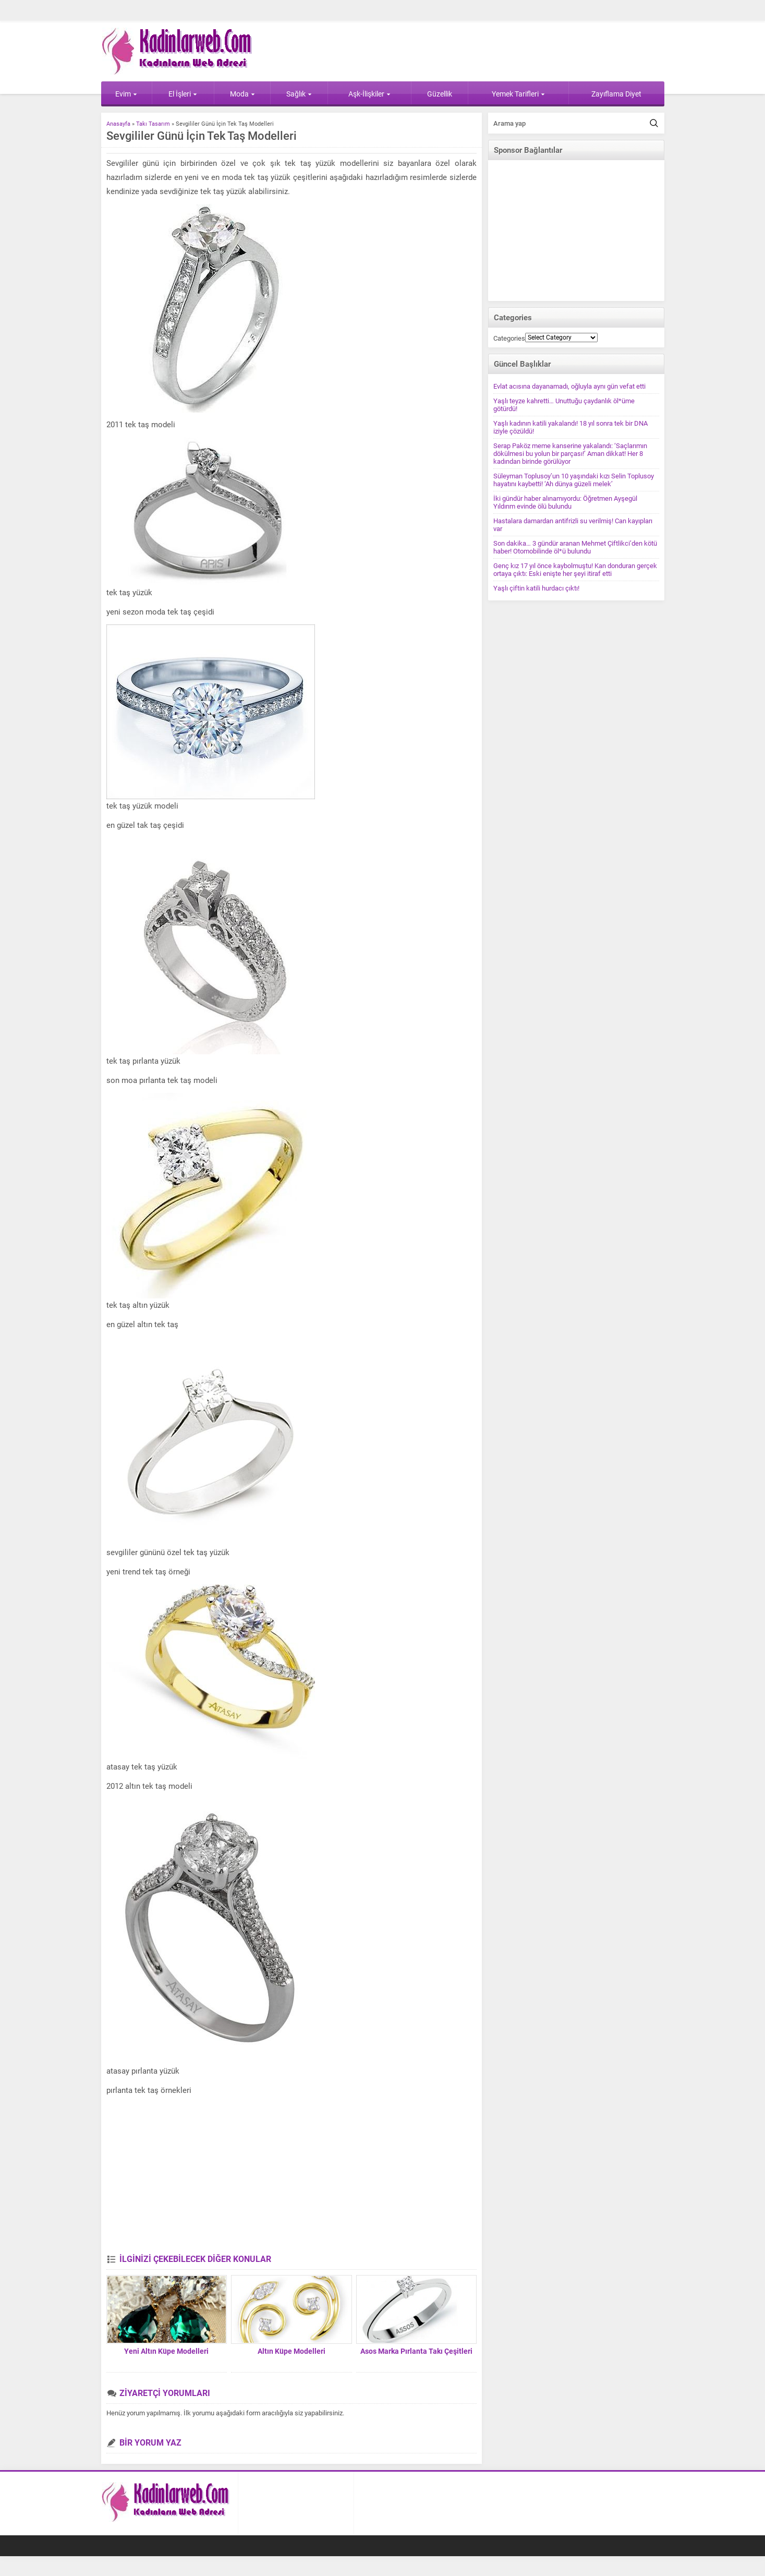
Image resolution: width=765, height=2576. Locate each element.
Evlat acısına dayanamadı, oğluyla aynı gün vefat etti (569, 386)
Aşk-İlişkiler (369, 94)
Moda (242, 94)
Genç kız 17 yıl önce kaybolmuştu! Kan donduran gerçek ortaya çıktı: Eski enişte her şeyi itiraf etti (575, 569)
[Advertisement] (291, 2176)
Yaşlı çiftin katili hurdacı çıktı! (536, 588)
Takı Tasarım (153, 124)
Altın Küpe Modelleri (291, 2351)
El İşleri (182, 94)
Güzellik (439, 94)
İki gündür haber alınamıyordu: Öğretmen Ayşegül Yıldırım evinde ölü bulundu (565, 502)
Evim (126, 94)
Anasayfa (118, 124)
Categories (509, 338)
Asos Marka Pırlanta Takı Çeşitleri (416, 2351)
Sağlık (299, 94)
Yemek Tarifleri (518, 94)
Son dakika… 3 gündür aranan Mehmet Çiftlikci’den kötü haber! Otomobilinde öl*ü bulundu (575, 547)
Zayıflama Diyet (616, 94)
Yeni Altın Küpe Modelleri (166, 2351)
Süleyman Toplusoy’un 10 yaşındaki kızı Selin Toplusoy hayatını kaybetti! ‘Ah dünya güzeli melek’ (573, 480)
